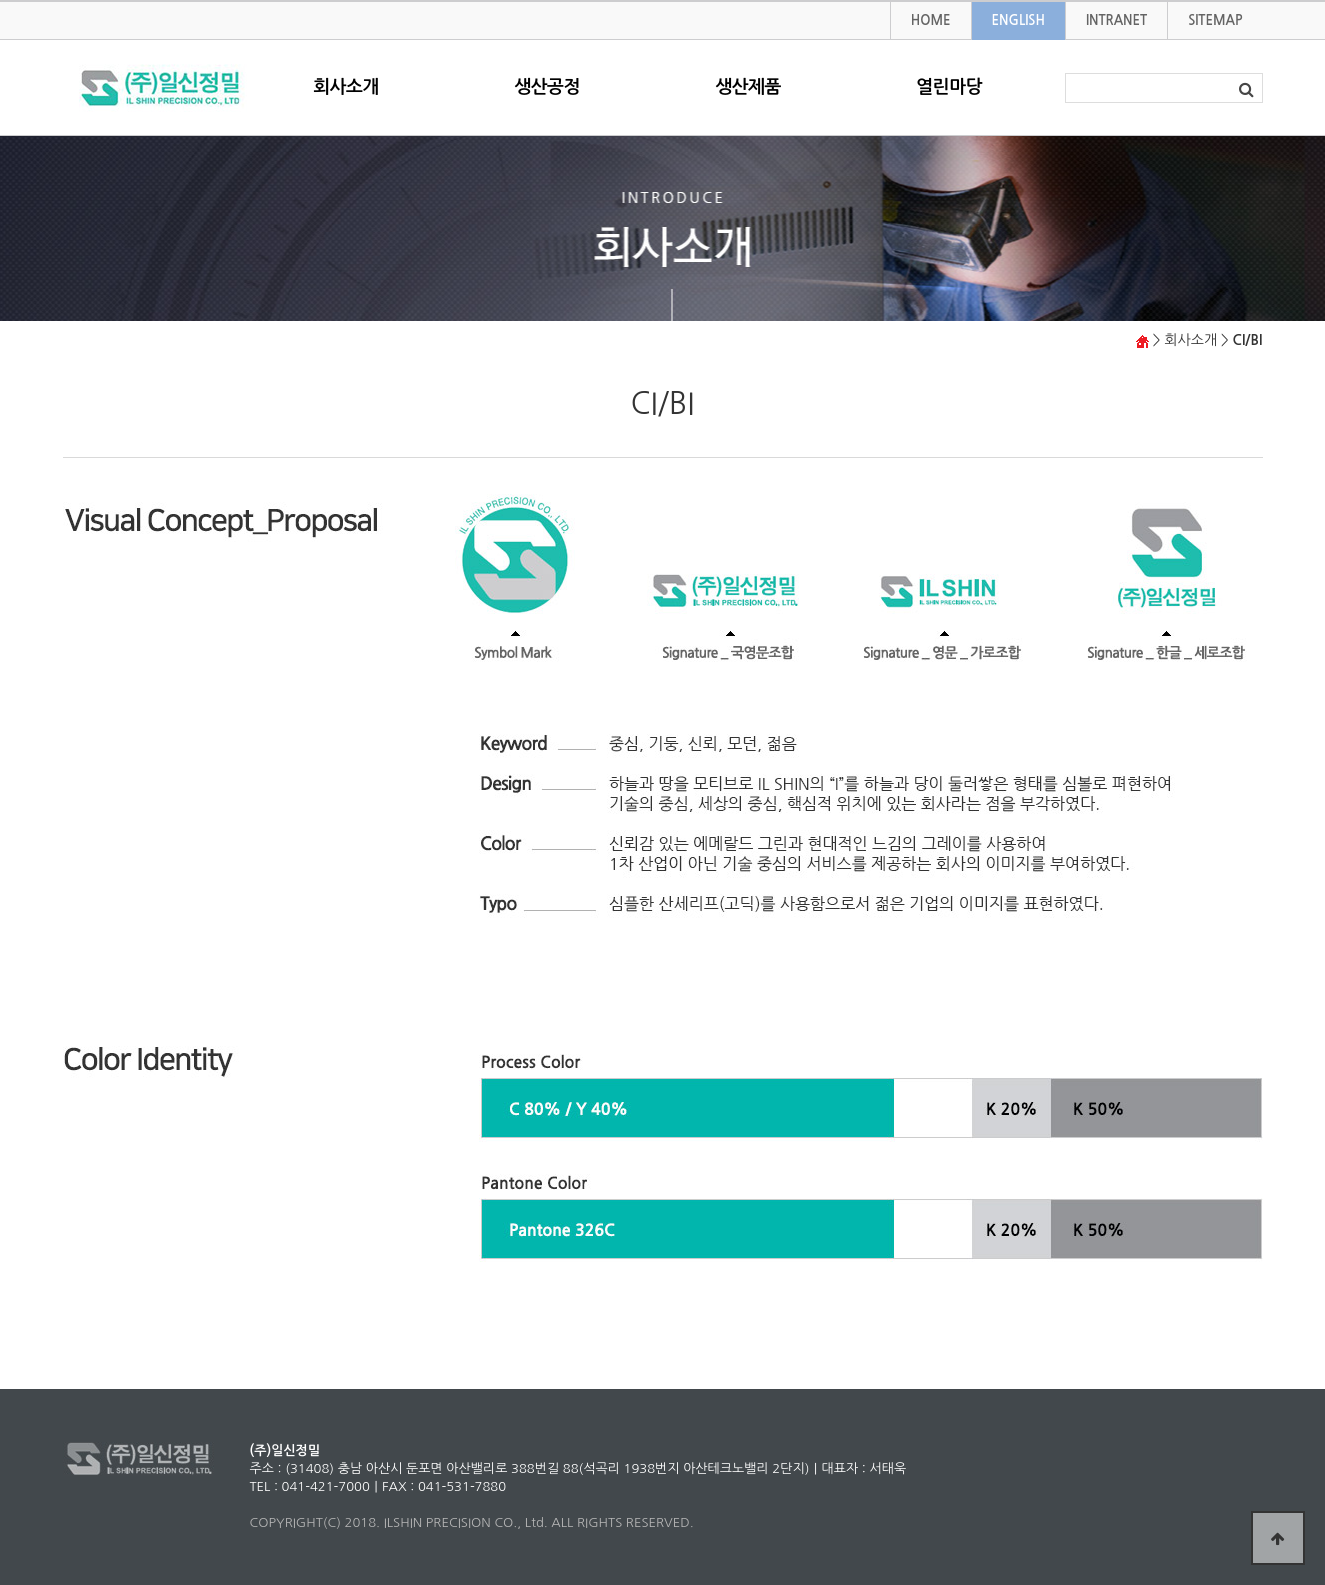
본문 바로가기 (0, 2)
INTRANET (1116, 20)
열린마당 (949, 87)
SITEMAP (1215, 20)
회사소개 (346, 87)
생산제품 (748, 87)
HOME (931, 20)
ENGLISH (1018, 20)
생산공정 (547, 87)
